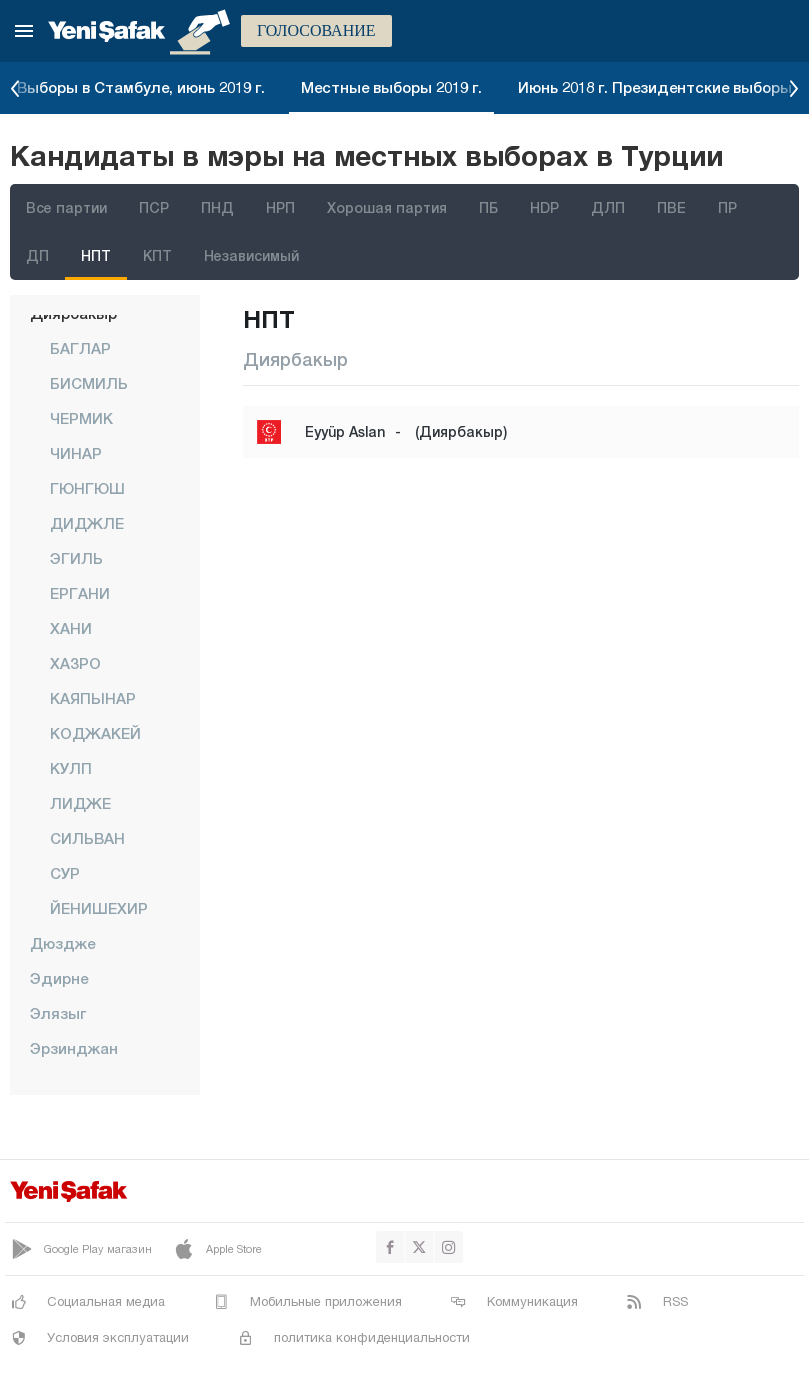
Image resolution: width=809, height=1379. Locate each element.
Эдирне (59, 978)
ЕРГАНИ (80, 593)
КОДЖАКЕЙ (95, 733)
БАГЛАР (80, 348)
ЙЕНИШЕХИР (99, 908)
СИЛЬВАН (87, 838)
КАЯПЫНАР (93, 698)
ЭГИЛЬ (76, 558)
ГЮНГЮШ (87, 488)
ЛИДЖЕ (80, 803)
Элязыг (58, 1013)
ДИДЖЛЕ (87, 523)
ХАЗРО (75, 663)
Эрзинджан (74, 1048)
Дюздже (62, 943)
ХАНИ (71, 628)
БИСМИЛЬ (89, 383)
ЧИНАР (76, 453)
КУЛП (71, 768)
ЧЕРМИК (81, 418)
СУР (65, 873)
